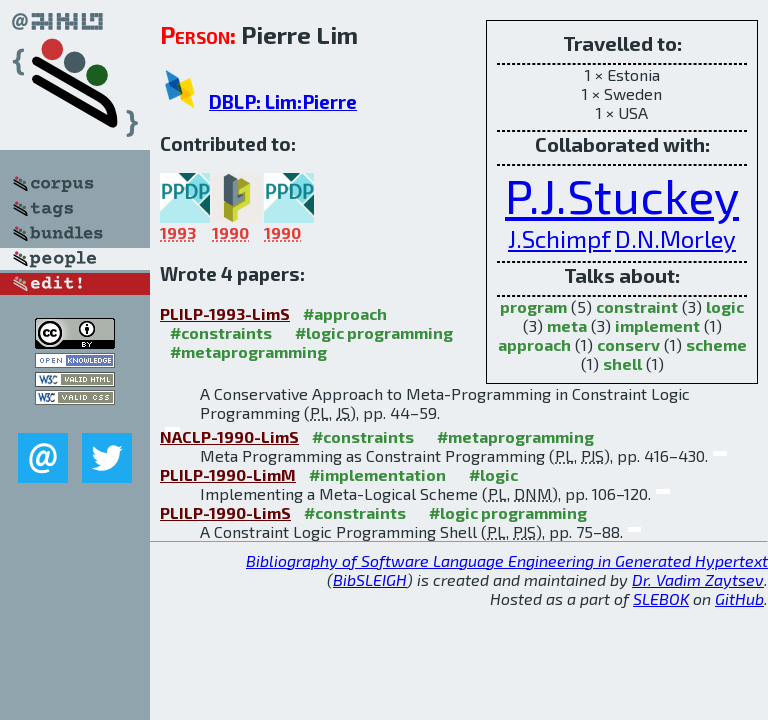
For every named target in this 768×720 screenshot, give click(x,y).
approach (534, 344)
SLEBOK (661, 598)
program (533, 306)
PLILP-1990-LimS (225, 512)
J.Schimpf (559, 238)
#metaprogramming (248, 351)
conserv (628, 344)
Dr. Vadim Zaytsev (698, 579)
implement (657, 325)
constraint (637, 306)
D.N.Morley (675, 238)
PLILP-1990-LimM (228, 474)
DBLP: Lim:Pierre (283, 101)
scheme (716, 344)
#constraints (221, 332)
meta (567, 325)
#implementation (377, 474)
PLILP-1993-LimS (225, 313)
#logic (493, 474)
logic (725, 306)
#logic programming (374, 332)
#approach (345, 313)
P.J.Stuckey (622, 195)
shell (622, 363)
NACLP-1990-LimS (229, 436)
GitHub (739, 598)
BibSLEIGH (370, 579)
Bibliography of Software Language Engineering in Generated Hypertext (507, 560)
